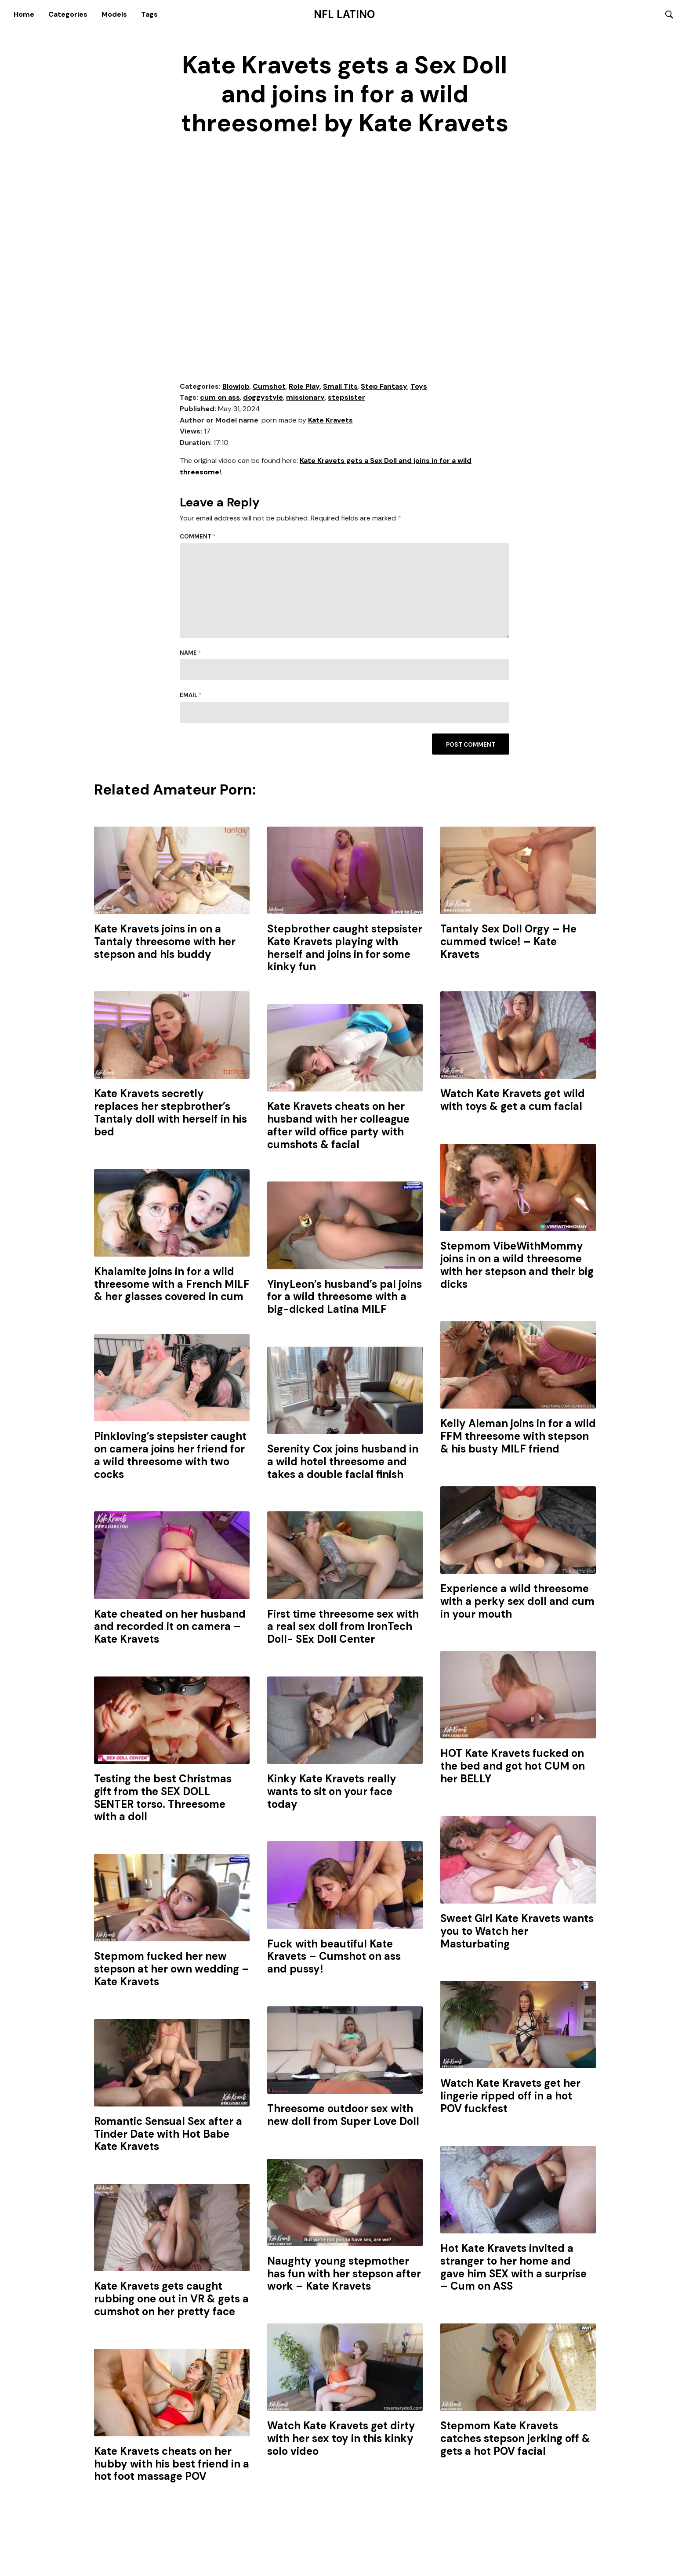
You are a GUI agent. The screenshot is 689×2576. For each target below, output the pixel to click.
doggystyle (263, 398)
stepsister (346, 398)
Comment (198, 537)
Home (24, 14)
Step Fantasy (384, 386)
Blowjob (236, 386)
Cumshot (269, 386)
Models (114, 14)
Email (191, 696)
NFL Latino (344, 14)
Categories (67, 14)
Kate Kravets (330, 420)
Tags (149, 14)
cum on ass (220, 398)
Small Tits (340, 386)
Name (190, 653)
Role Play (304, 386)
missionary (305, 398)
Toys (418, 386)
